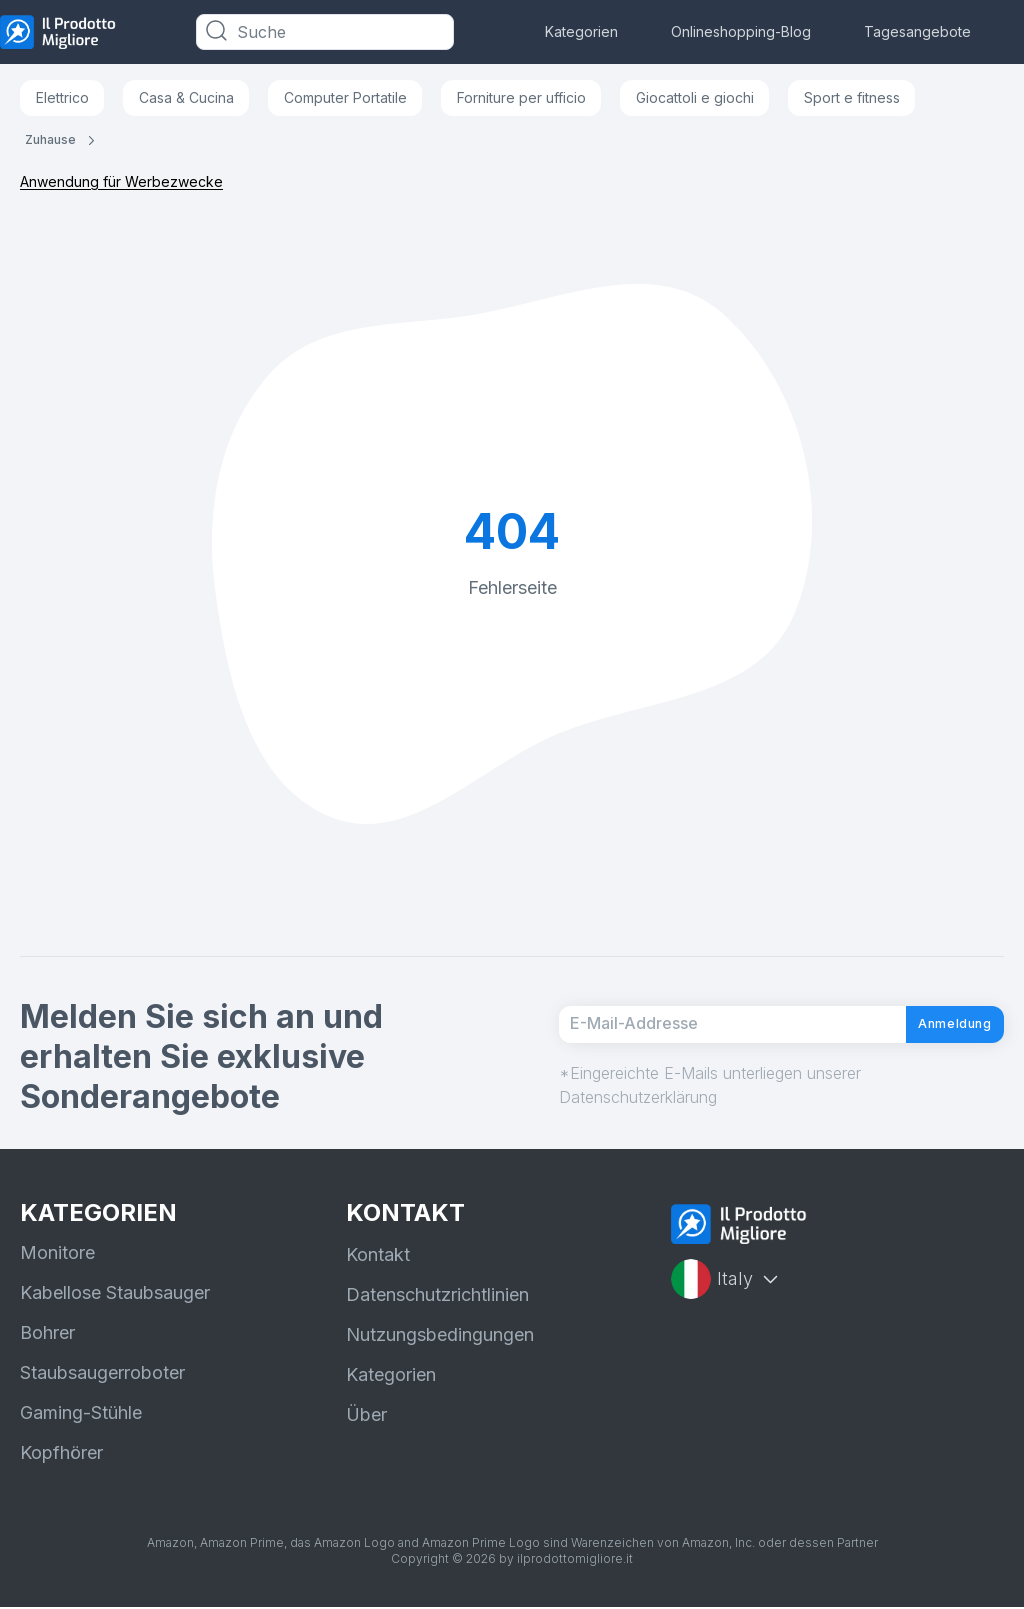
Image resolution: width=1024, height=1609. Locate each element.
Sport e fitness (852, 97)
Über (366, 1416)
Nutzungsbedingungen (440, 1336)
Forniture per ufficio (521, 97)
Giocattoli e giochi (695, 97)
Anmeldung (937, 1025)
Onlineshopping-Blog (741, 31)
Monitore (57, 1254)
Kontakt (378, 1256)
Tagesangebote (917, 31)
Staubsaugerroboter (102, 1374)
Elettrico (62, 97)
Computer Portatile (345, 97)
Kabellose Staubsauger (115, 1294)
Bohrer (47, 1334)
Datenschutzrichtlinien (437, 1296)
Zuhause (50, 139)
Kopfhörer (61, 1454)
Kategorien (581, 31)
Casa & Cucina (186, 97)
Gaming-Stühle (81, 1414)
